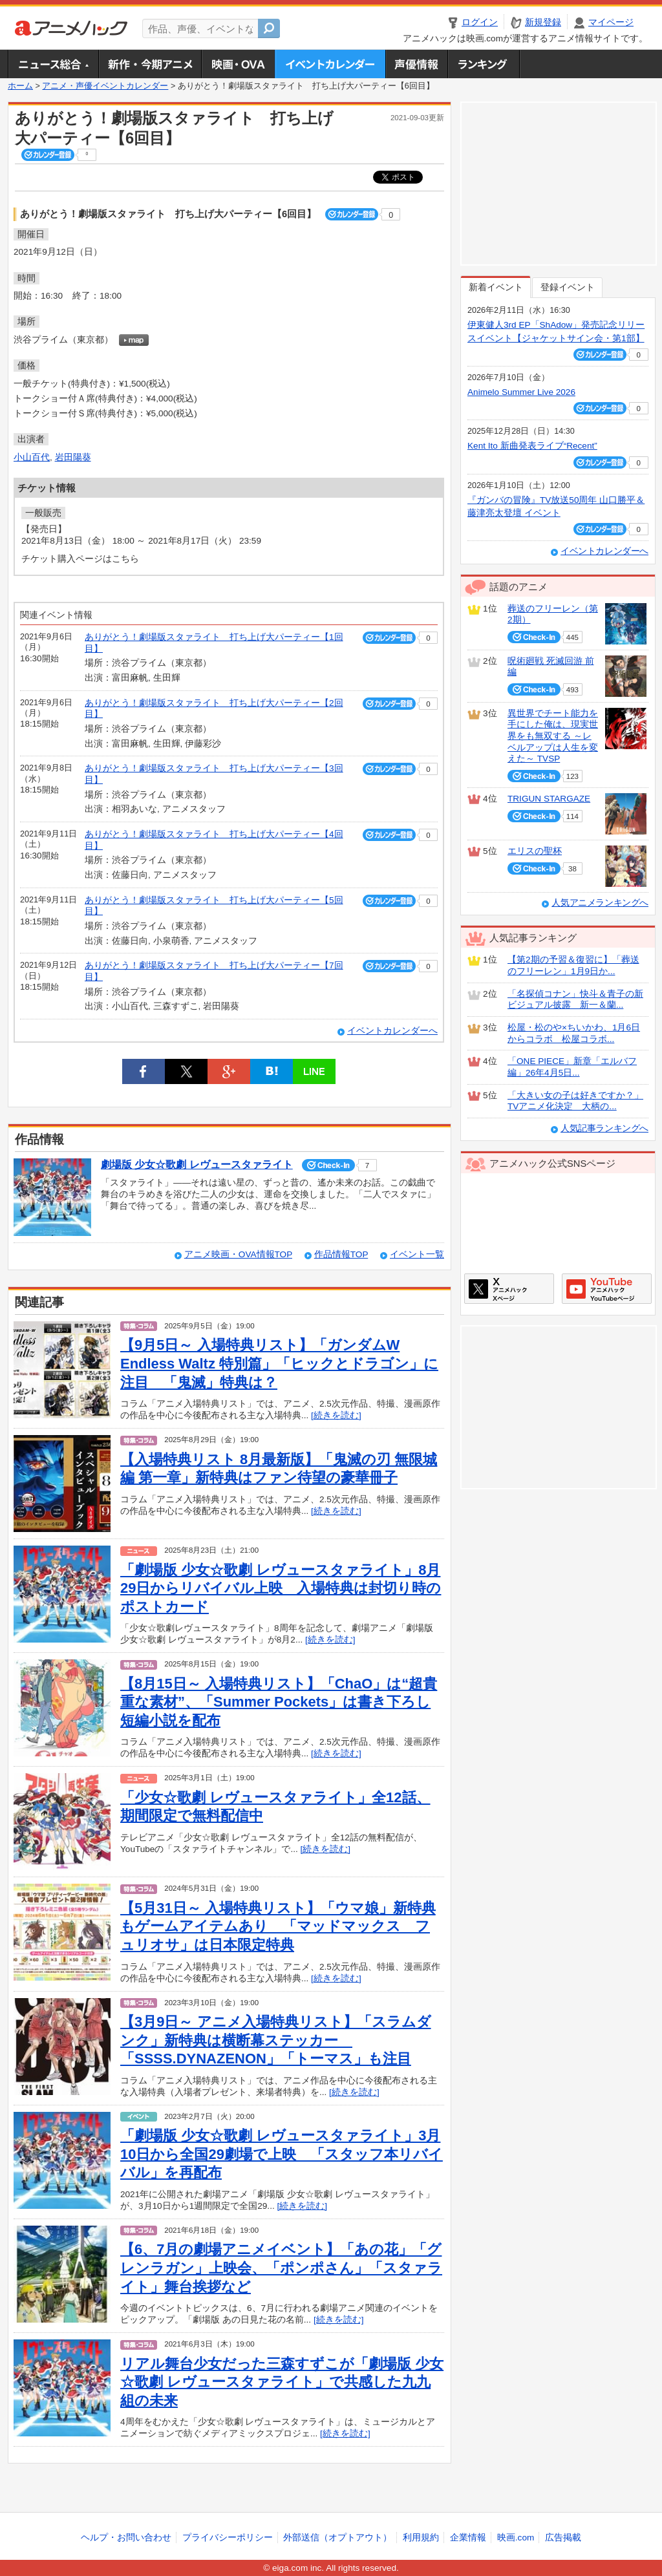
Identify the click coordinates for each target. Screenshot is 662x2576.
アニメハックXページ (509, 1288)
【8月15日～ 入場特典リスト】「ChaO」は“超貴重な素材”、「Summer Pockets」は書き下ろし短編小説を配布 (278, 1702)
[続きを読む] (336, 1415)
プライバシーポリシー (227, 2537)
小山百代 (32, 457)
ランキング (483, 64)
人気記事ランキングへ (604, 1128)
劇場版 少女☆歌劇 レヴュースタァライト (197, 1164)
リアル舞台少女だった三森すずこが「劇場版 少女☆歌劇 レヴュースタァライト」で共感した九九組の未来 (281, 2382)
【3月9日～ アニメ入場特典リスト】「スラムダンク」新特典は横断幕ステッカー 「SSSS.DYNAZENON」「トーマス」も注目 (275, 2040)
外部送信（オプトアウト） (337, 2537)
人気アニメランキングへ (599, 903)
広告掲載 (563, 2537)
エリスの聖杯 (534, 851)
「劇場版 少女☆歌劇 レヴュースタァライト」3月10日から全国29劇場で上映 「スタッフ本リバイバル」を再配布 (281, 2153)
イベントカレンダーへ (392, 1031)
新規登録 (543, 22)
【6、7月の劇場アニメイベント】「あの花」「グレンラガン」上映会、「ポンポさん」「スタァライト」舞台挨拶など (281, 2267)
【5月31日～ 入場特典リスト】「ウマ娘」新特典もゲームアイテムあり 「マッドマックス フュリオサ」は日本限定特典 (278, 1926)
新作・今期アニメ (149, 64)
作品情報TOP (341, 1254)
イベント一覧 (417, 1254)
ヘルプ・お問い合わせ (126, 2537)
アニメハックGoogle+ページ (607, 1288)
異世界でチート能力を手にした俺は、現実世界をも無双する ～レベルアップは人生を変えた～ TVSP (552, 736)
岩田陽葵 (73, 457)
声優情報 (416, 64)
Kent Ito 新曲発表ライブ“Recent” (532, 446)
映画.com (515, 2537)
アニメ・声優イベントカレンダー (330, 64)
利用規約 (421, 2537)
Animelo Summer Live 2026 (521, 392)
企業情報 (468, 2537)
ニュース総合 (53, 64)
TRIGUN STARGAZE (548, 799)
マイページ (611, 22)
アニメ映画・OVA (238, 64)
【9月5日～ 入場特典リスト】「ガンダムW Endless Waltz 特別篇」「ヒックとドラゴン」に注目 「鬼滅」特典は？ (279, 1363)
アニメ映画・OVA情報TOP (238, 1254)
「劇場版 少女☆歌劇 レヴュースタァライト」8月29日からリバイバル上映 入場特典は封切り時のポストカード (280, 1588)
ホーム (20, 85)
